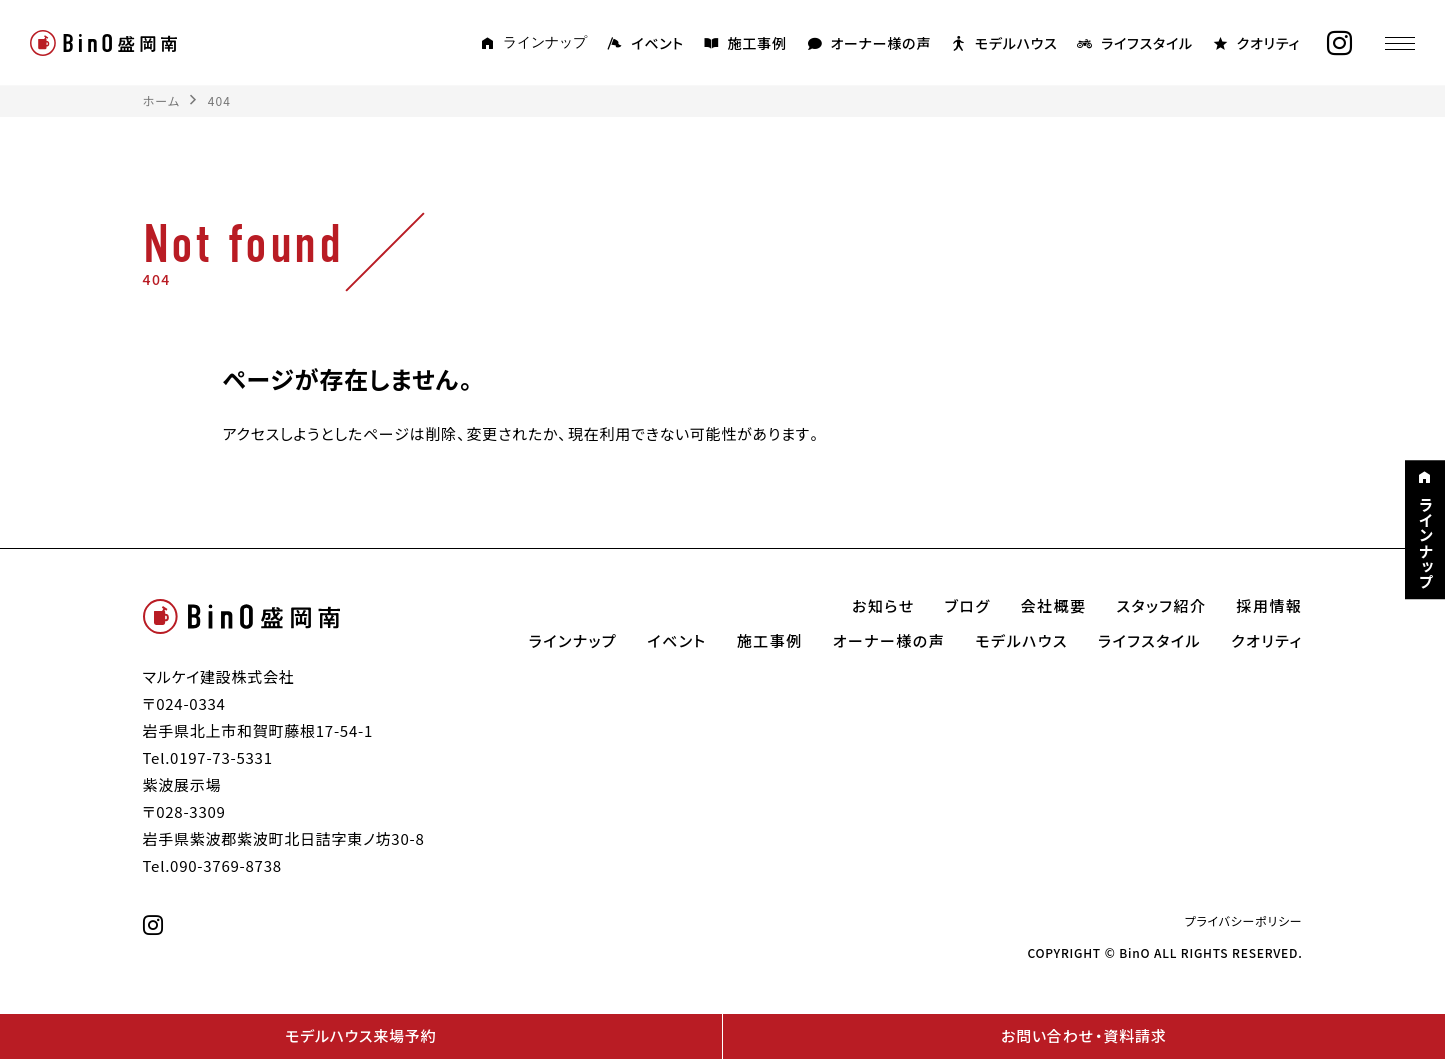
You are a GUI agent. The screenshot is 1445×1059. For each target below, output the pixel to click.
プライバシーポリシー (1244, 921)
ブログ (968, 606)
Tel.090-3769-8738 (212, 866)
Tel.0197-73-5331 (208, 758)
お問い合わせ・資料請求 (1083, 1036)
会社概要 (1054, 606)
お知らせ (883, 606)
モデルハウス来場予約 (360, 1036)
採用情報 (1269, 606)
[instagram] (1340, 43)
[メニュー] (1400, 43)
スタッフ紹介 (1162, 606)
